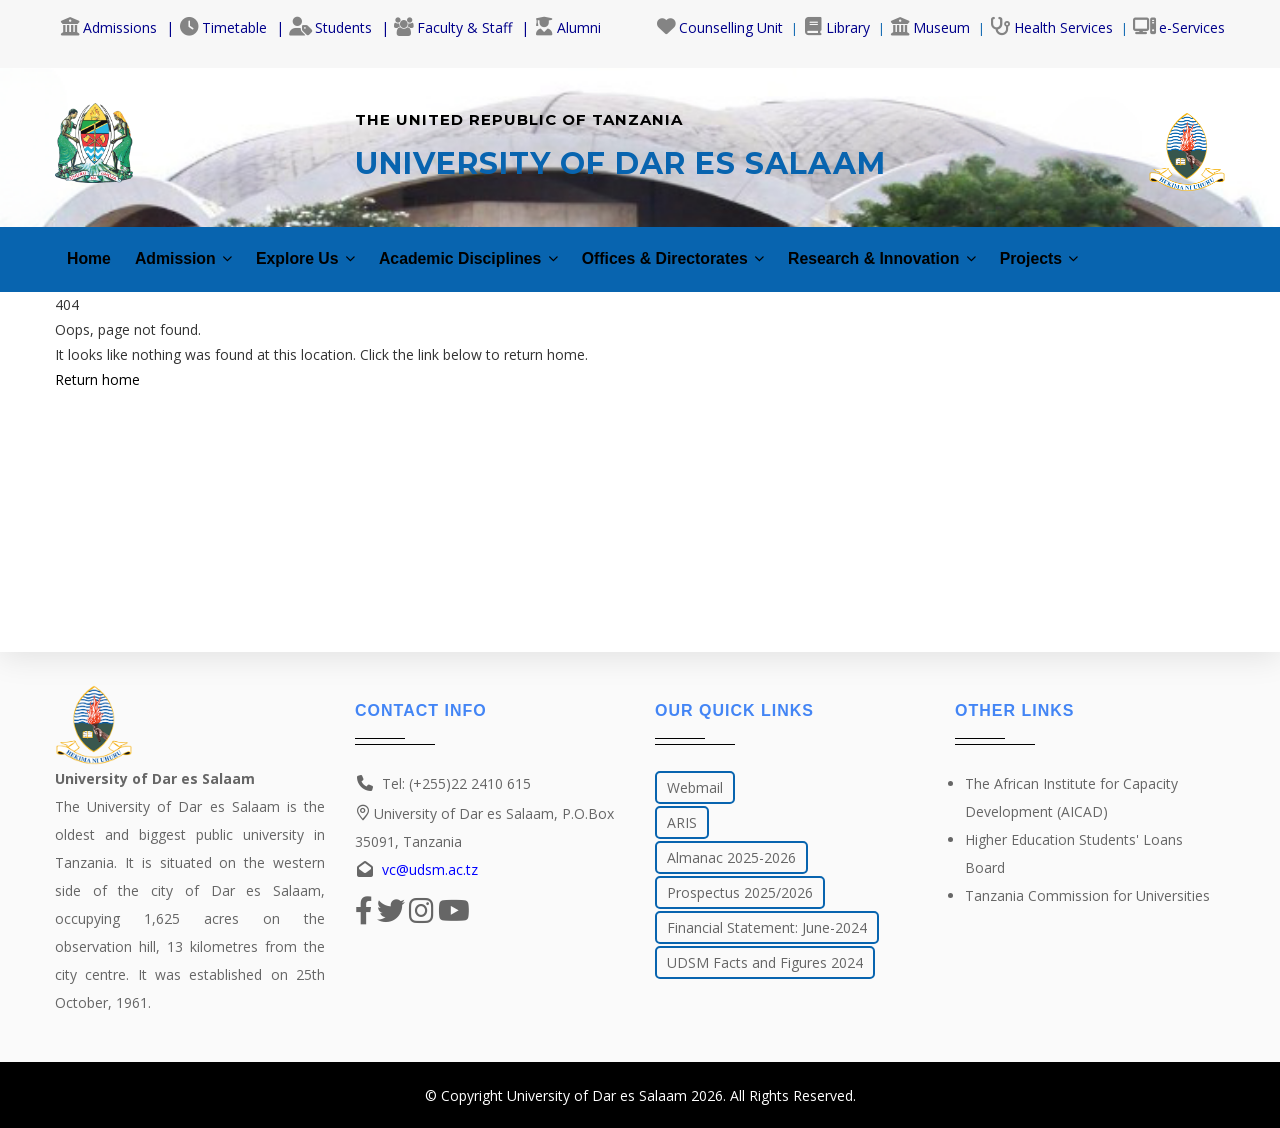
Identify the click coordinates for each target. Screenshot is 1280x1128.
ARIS (682, 822)
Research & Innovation (966, 247)
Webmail (695, 787)
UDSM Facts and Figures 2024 (765, 962)
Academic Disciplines (506, 247)
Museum (930, 27)
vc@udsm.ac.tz (430, 869)
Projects (1140, 247)
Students (330, 27)
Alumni (567, 27)
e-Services (1179, 27)
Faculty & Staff (453, 27)
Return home (97, 368)
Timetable (223, 27)
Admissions (108, 27)
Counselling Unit (719, 27)
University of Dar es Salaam (597, 1095)
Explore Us (326, 247)
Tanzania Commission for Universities (1087, 895)
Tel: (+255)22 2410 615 (456, 783)
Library (836, 27)
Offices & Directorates (734, 247)
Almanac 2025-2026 (731, 857)
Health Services (1051, 27)
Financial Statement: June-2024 (767, 927)
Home (91, 247)
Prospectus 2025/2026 (740, 892)
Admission (193, 247)
